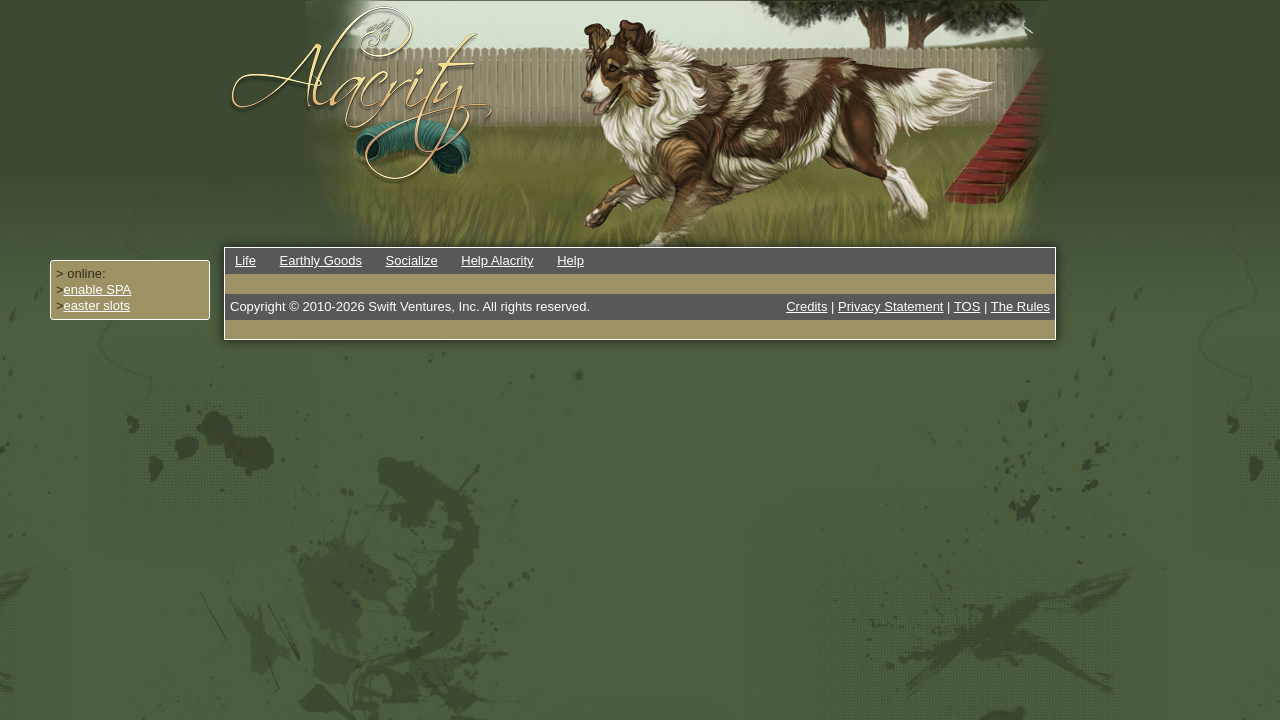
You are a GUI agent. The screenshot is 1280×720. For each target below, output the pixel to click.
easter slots (97, 305)
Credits (806, 306)
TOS (967, 306)
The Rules (1020, 306)
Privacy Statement (891, 306)
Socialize (412, 260)
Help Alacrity (497, 260)
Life (245, 260)
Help (570, 260)
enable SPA (98, 289)
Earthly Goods (321, 260)
